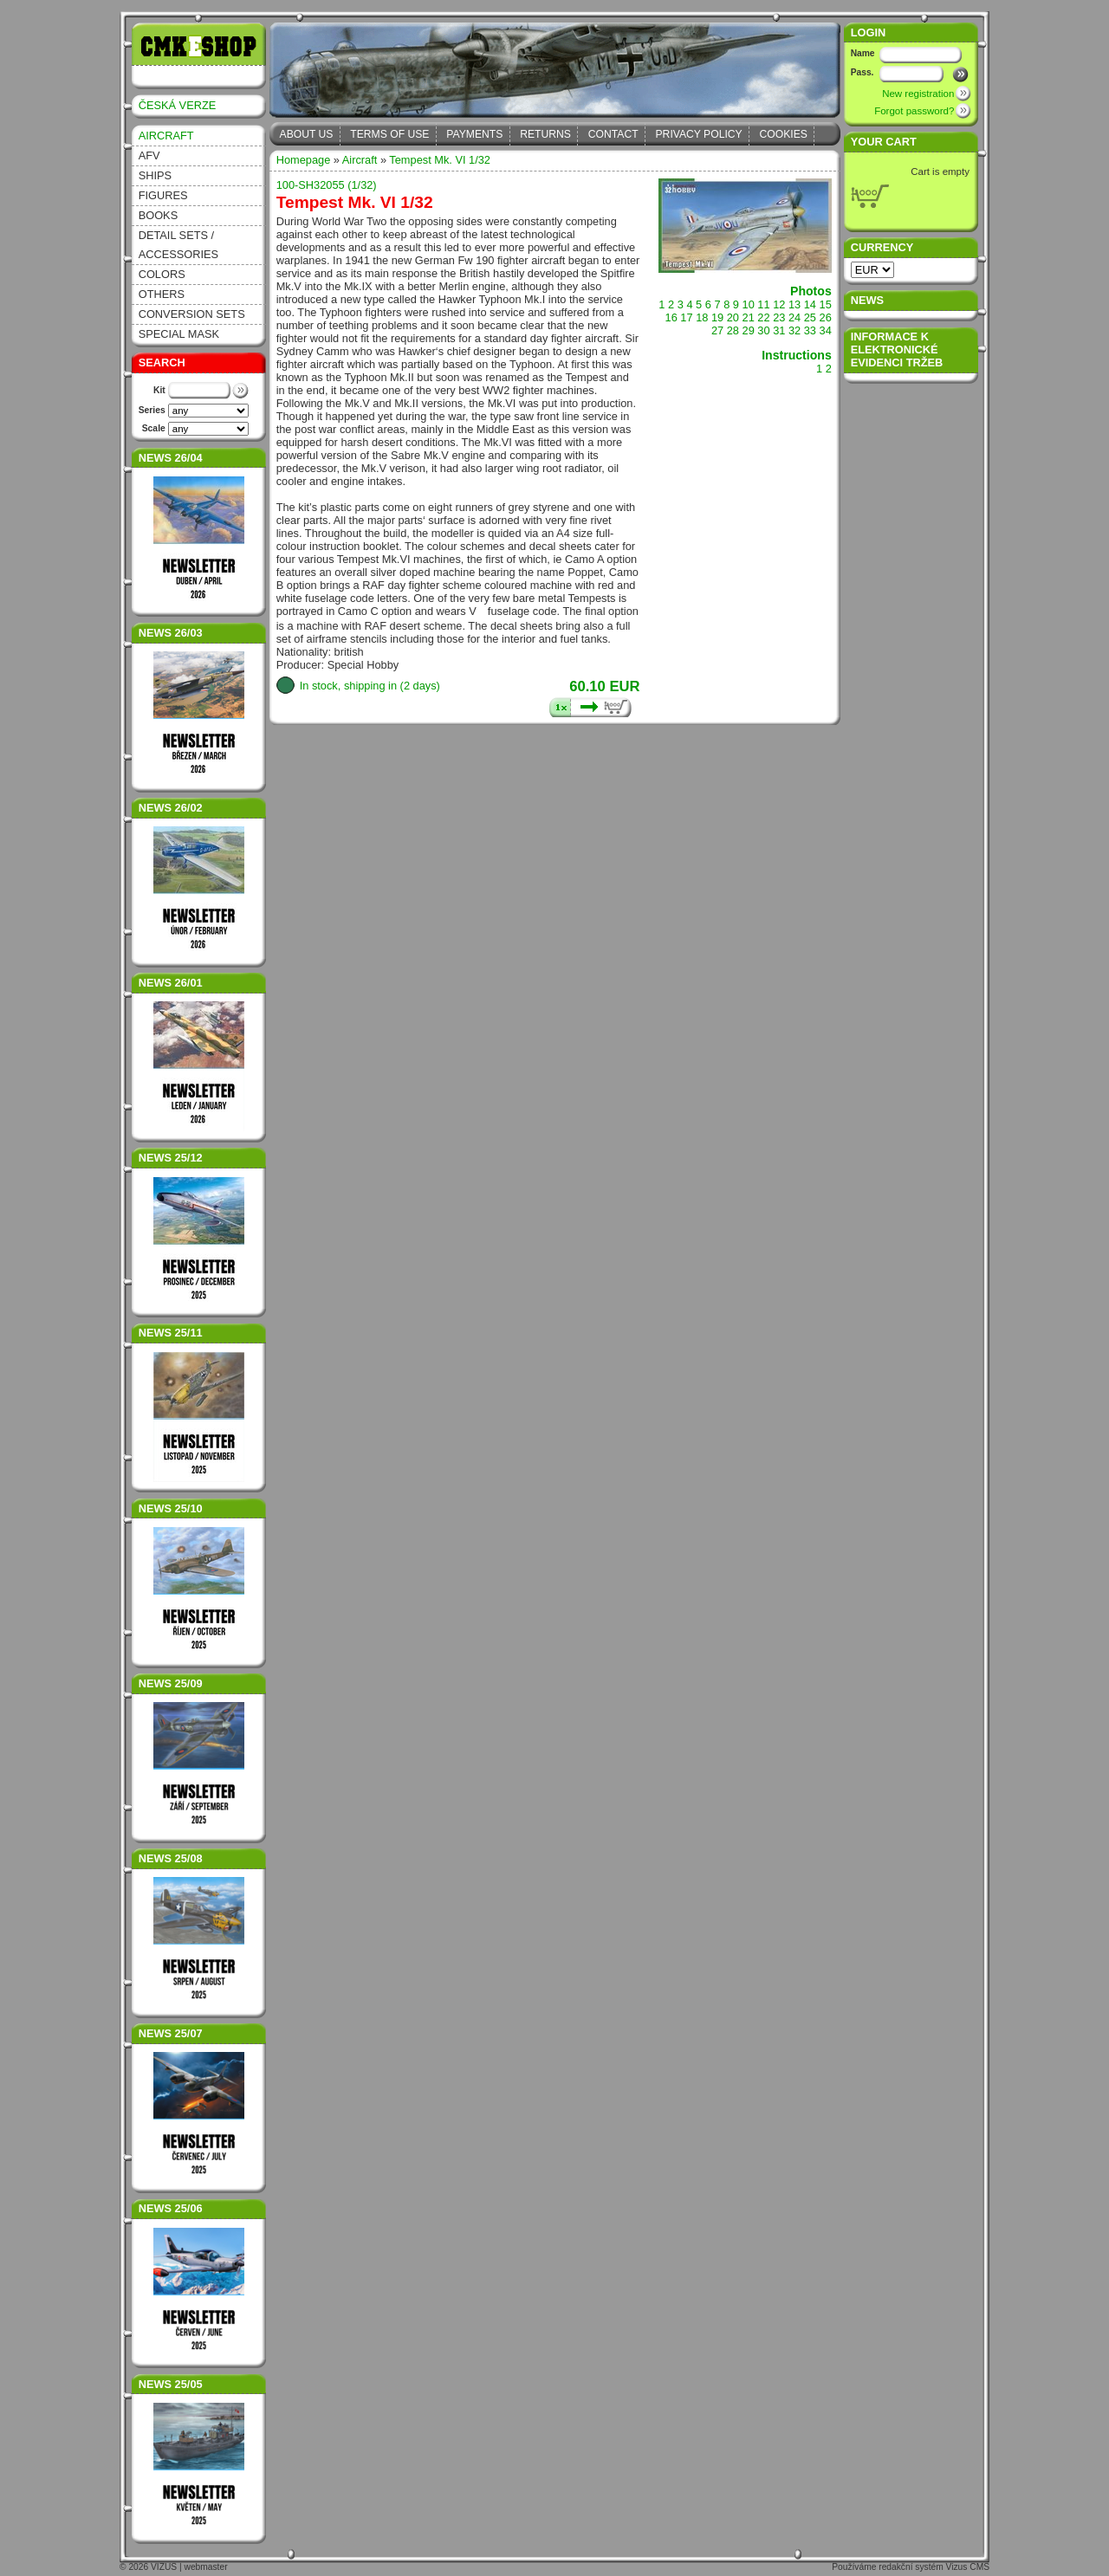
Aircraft (166, 135)
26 (826, 317)
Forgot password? (914, 111)
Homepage (303, 159)
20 (733, 317)
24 (794, 317)
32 (794, 330)
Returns (545, 134)
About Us (307, 134)
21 (749, 317)
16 (671, 317)
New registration (918, 93)
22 (763, 317)
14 (810, 304)
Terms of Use (389, 134)
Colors (162, 274)
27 (717, 330)
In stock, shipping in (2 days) (370, 685)
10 (749, 304)
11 (763, 304)
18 (702, 317)
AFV (149, 155)
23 (779, 317)
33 (810, 330)
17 (686, 317)
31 (779, 330)
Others (162, 294)
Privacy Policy (699, 134)
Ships (155, 175)
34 (826, 330)
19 (717, 317)
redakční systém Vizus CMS (934, 2567)
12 (779, 304)
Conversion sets (192, 313)
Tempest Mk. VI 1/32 (439, 159)
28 (733, 330)
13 (794, 304)
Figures (163, 195)
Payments (474, 134)
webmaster (206, 2567)
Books (158, 215)
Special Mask (179, 333)
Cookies (783, 134)
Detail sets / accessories (178, 245)
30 (763, 330)
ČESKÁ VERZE (178, 105)
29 (749, 330)
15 (826, 304)
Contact (613, 134)
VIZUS (164, 2567)
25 (810, 317)
